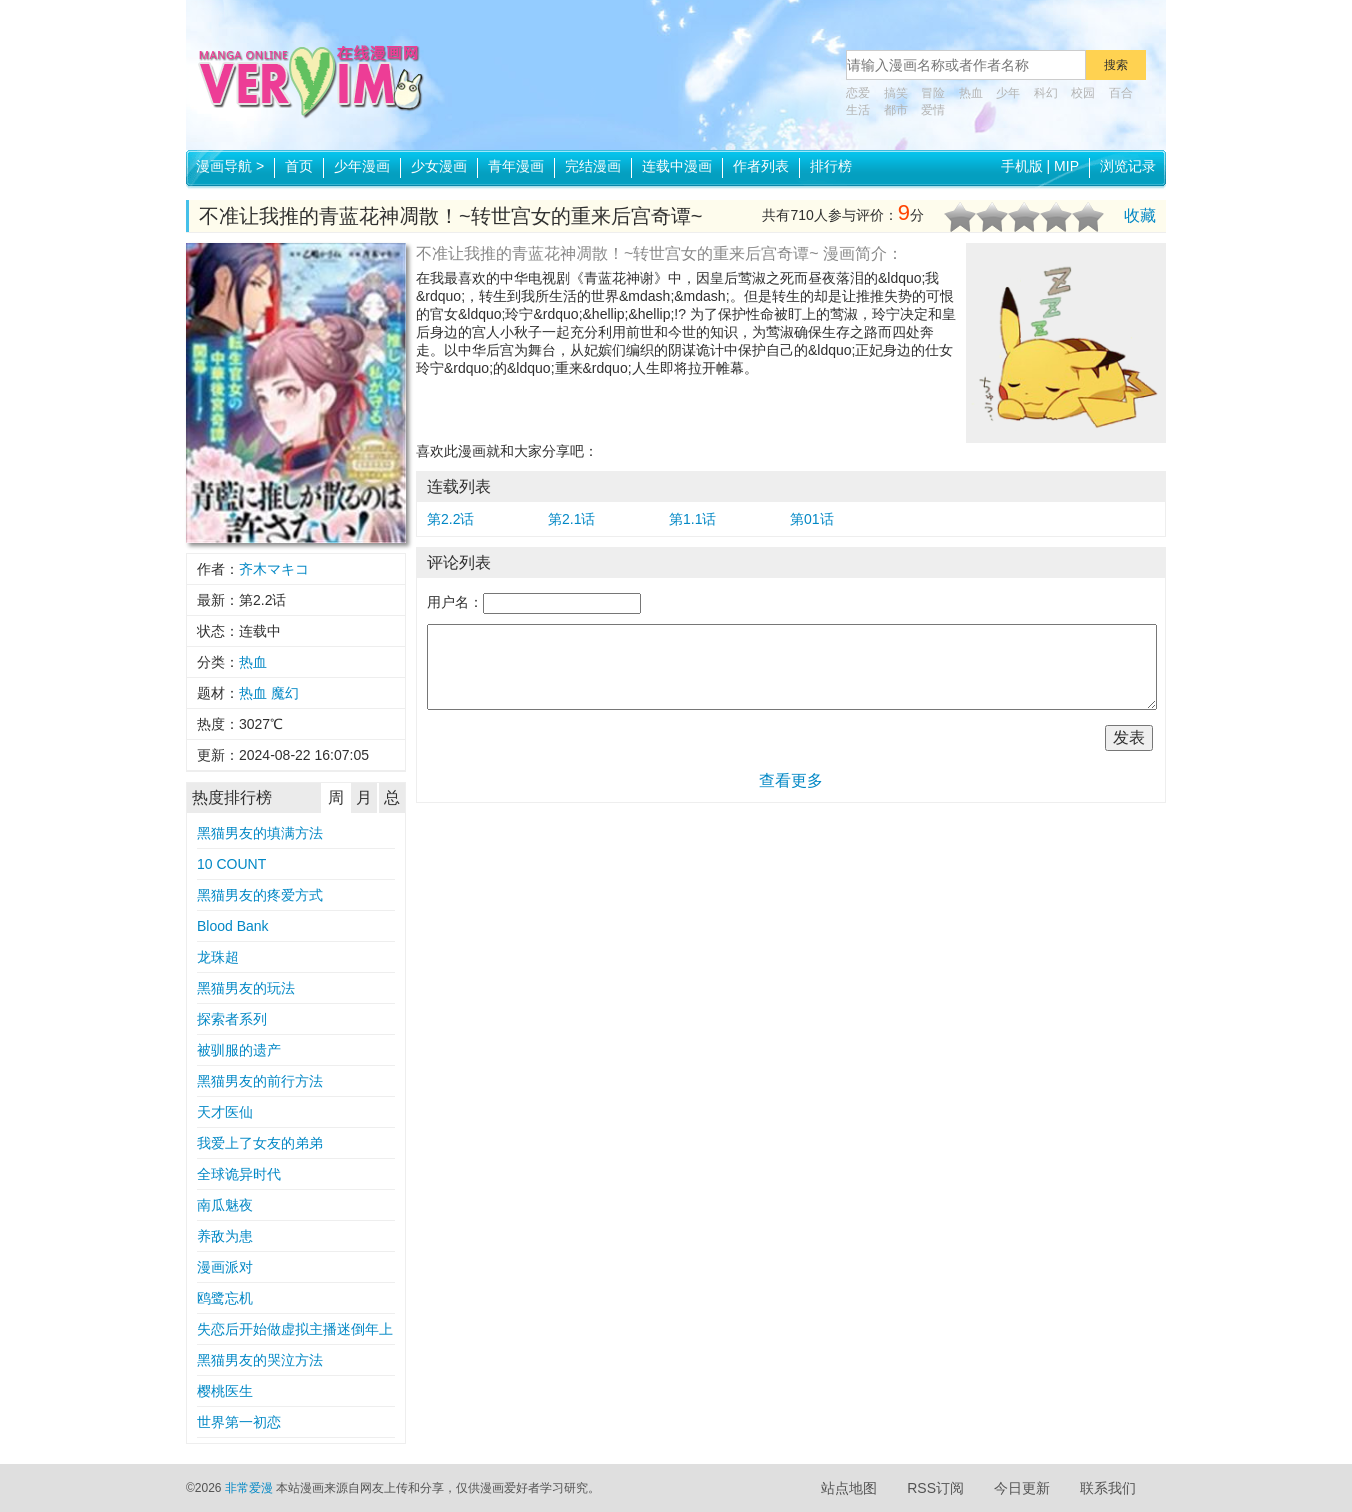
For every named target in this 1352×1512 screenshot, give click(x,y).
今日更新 (1022, 1488)
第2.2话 (450, 519)
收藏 (1140, 215)
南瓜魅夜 (225, 1205)
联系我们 (1108, 1488)
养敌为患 (225, 1236)
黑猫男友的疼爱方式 (260, 895)
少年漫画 (362, 166)
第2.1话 (571, 519)
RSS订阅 (935, 1488)
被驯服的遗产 (239, 1050)
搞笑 (896, 93)
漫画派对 (225, 1267)
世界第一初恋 (239, 1422)
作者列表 (761, 166)
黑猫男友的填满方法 (260, 833)
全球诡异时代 (239, 1174)
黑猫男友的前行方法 (260, 1081)
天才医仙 (225, 1112)
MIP (1066, 166)
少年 (1008, 93)
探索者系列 (232, 1019)
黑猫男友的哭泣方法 (260, 1360)
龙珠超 (218, 957)
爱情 (933, 110)
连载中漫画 (677, 166)
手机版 (1022, 166)
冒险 (933, 93)
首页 (299, 166)
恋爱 (858, 93)
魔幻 (285, 693)
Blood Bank (233, 926)
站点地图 (849, 1488)
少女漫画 (439, 166)
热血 (971, 93)
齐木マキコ (274, 569)
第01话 (812, 519)
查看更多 (791, 780)
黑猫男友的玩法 (246, 988)
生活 (858, 110)
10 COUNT (231, 864)
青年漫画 (516, 166)
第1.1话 (692, 519)
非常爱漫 (249, 1488)
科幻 (1046, 93)
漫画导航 (230, 166)
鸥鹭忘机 (225, 1298)
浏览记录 (1128, 166)
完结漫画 (593, 166)
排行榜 (831, 166)
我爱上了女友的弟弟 (260, 1143)
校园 (1083, 93)
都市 (896, 110)
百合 (1121, 93)
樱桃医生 (225, 1391)
